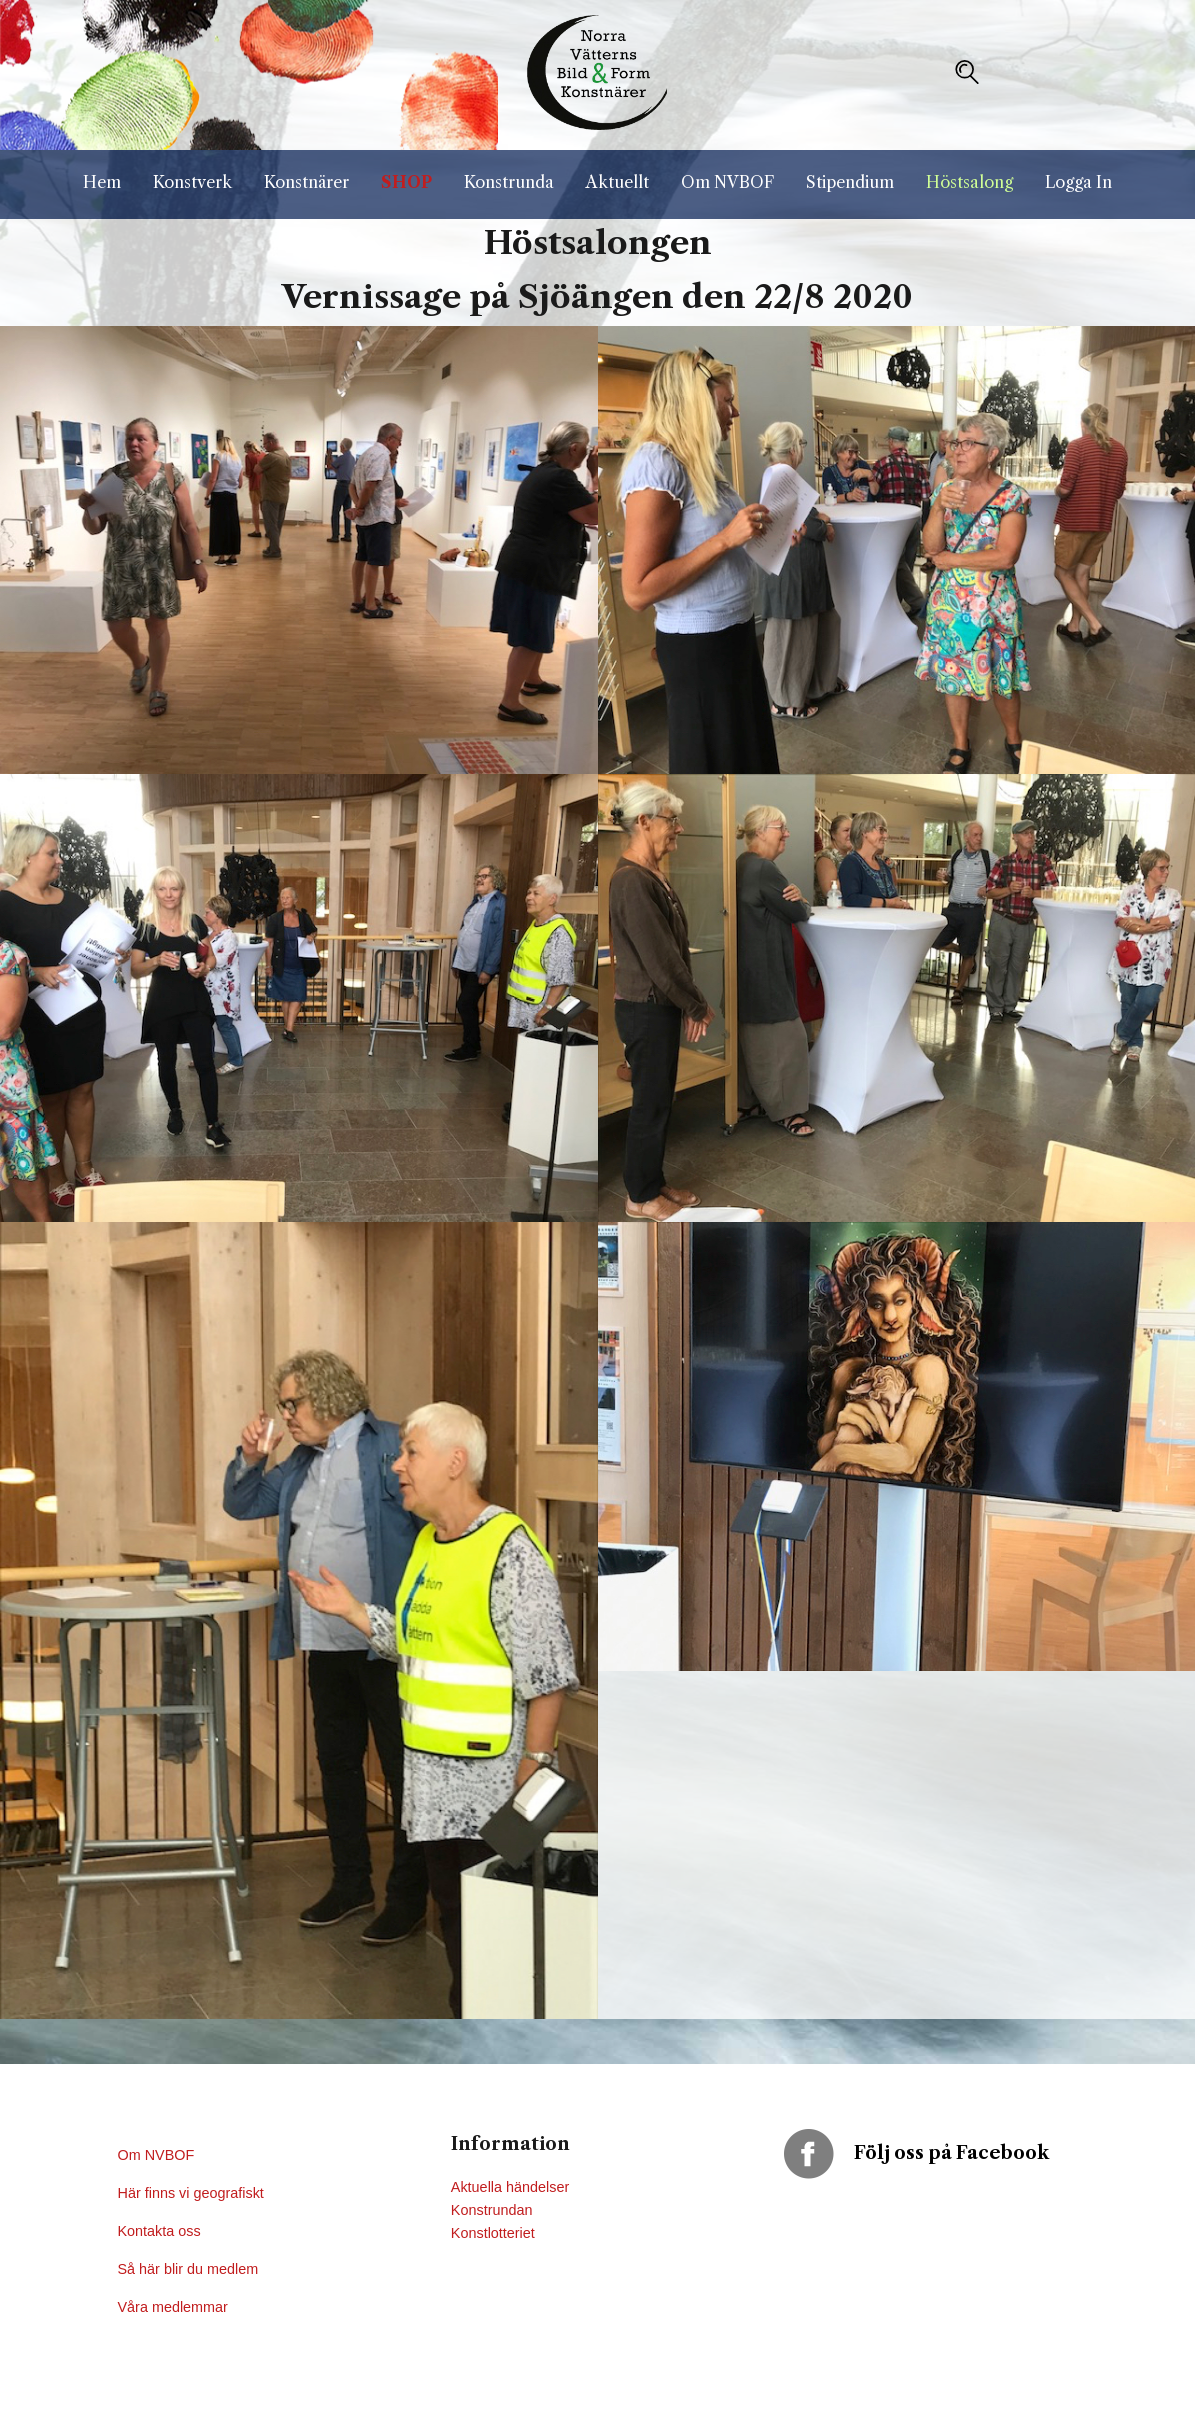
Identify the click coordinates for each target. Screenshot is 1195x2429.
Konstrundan (492, 2210)
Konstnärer (306, 182)
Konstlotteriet (493, 2233)
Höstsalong (969, 182)
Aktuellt (617, 182)
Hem (102, 182)
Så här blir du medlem (190, 2269)
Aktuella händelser (510, 2187)
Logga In (1078, 182)
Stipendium (850, 182)
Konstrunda (509, 182)
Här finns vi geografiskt (193, 2193)
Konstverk (192, 182)
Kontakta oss (161, 2231)
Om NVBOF (727, 182)
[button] (967, 72)
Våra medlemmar (173, 2307)
